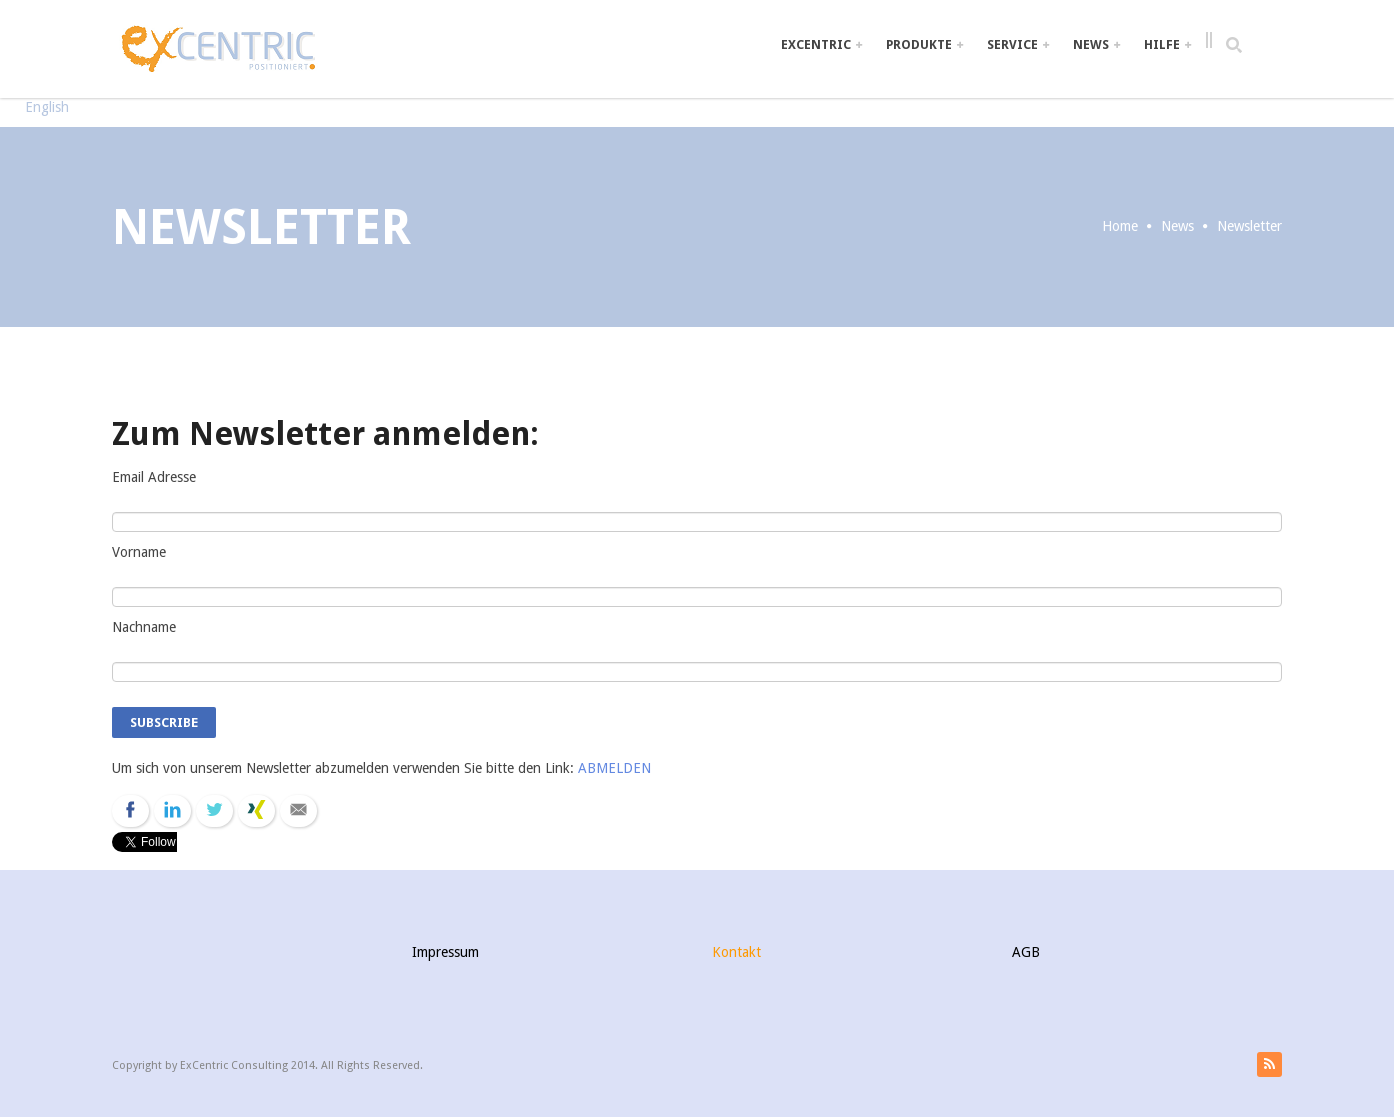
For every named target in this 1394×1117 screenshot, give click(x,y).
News (1096, 44)
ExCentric (821, 44)
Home (1120, 226)
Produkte (924, 44)
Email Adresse (154, 477)
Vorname (139, 552)
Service (1018, 44)
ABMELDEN (614, 768)
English (47, 107)
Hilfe (1167, 44)
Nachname (144, 627)
